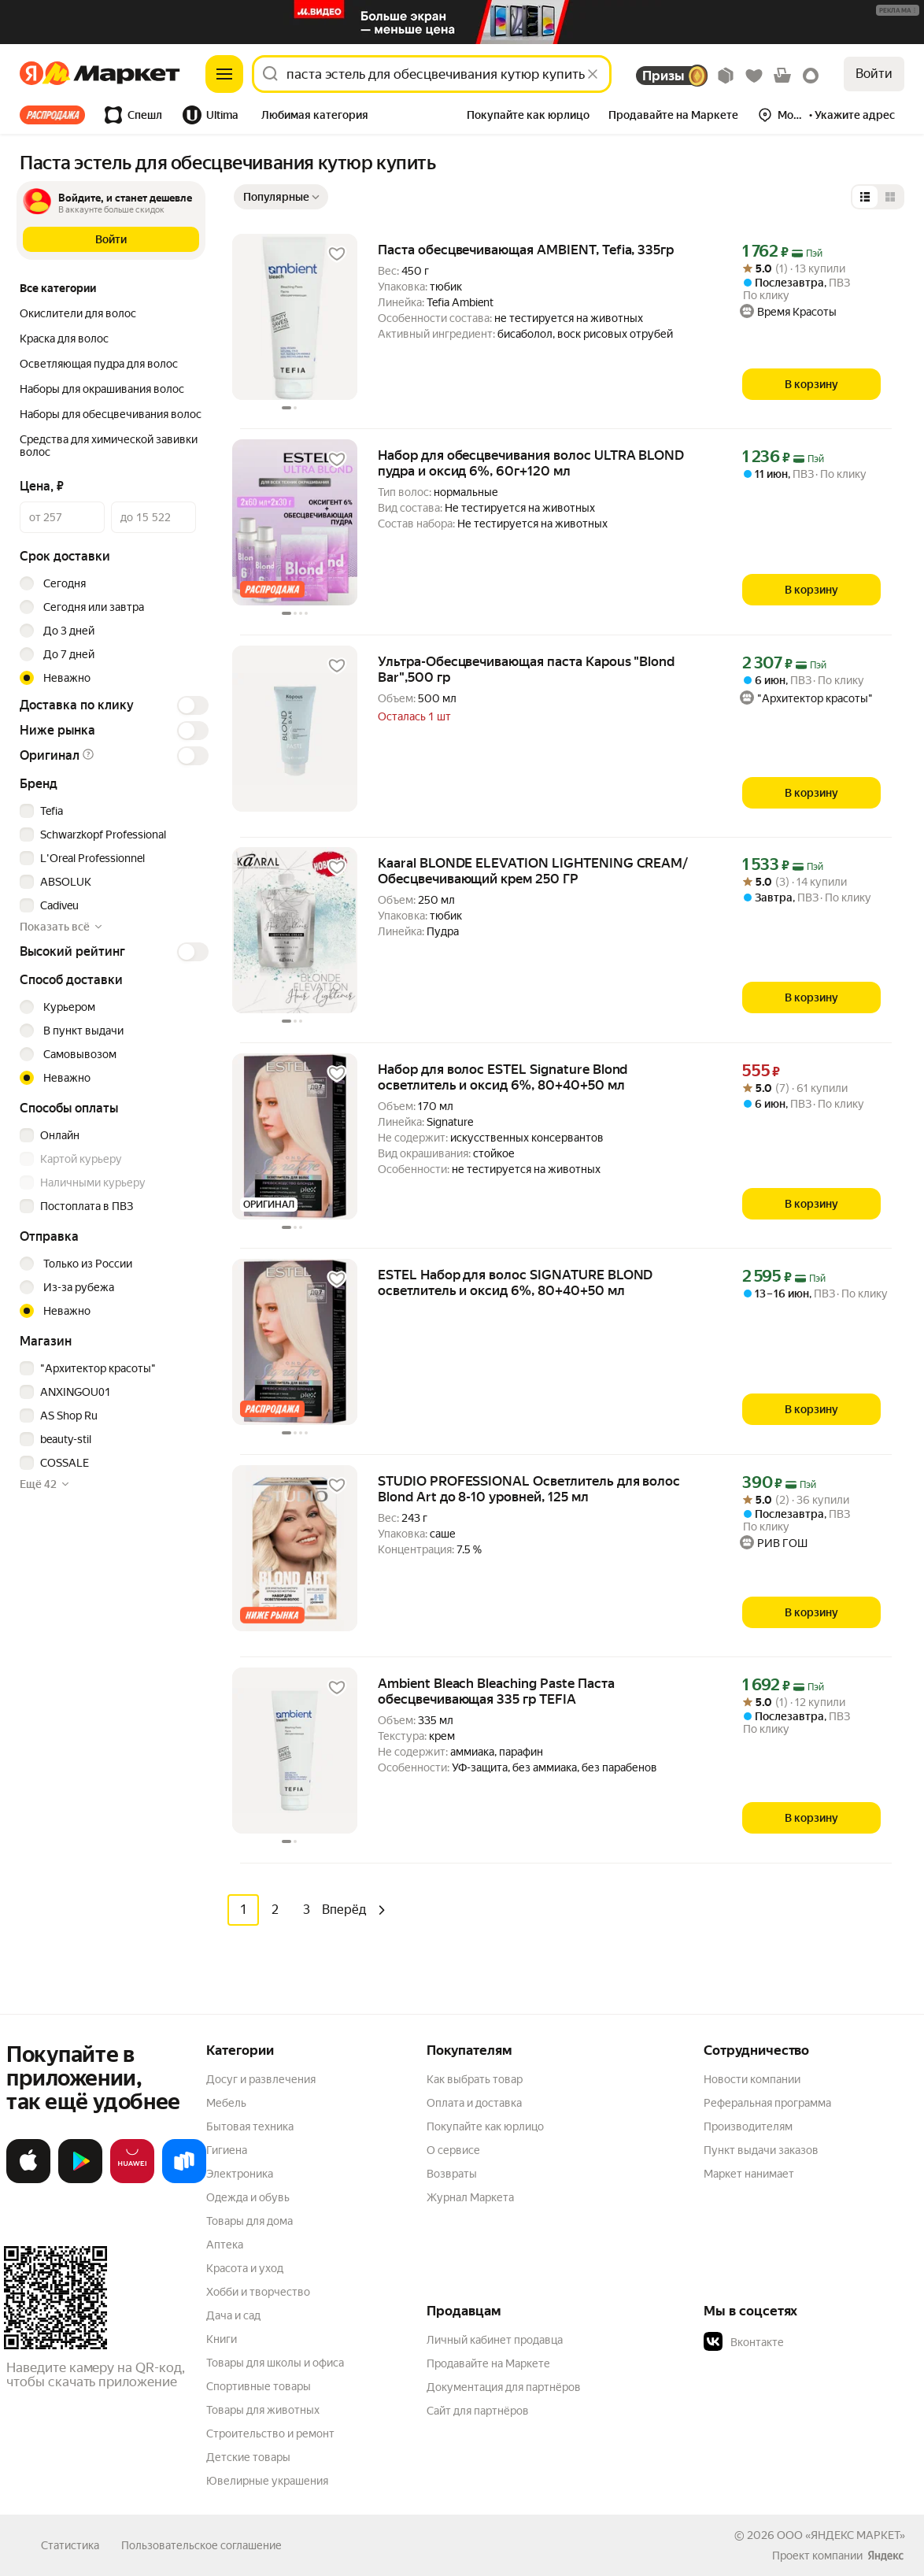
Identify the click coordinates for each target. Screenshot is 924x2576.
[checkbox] (112, 811)
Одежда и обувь (248, 2196)
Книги (221, 2338)
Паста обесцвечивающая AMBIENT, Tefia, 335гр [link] (526, 249)
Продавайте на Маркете (488, 2362)
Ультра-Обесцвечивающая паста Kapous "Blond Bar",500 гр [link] (526, 669)
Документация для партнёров (504, 2386)
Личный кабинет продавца (495, 2339)
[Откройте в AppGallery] (132, 2179)
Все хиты (52, 115)
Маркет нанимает (749, 2173)
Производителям (748, 2125)
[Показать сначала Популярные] (281, 196)
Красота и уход (244, 2267)
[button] (315, 116)
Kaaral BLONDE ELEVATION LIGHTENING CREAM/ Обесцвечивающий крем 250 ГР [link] (533, 870)
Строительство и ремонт (270, 2432)
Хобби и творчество (258, 2291)
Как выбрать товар (475, 2078)
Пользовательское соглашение (201, 2544)
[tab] (57, 115)
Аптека (224, 2243)
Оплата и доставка (474, 2102)
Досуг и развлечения (261, 2078)
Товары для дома (249, 2220)
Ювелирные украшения (267, 2480)
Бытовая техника (250, 2125)
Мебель (226, 2102)
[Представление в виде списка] (865, 197)
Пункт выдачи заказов (761, 2149)
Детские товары (248, 2456)
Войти (874, 73)
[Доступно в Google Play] (80, 2179)
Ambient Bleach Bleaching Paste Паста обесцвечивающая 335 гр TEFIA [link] (496, 1691)
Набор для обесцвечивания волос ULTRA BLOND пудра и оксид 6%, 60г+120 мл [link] (531, 463)
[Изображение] (462, 22)
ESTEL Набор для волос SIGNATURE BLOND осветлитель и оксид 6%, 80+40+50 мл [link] (515, 1282)
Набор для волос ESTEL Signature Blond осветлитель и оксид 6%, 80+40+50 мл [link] (502, 1077)
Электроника (239, 2173)
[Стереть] (592, 74)
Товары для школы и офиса (275, 2362)
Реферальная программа (767, 2102)
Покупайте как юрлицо (485, 2125)
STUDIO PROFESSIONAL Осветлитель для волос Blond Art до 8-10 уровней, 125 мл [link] (529, 1489)
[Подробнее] (898, 10)
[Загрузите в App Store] (28, 2179)
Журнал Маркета (470, 2196)
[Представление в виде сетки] (890, 197)
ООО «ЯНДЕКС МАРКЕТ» (841, 2534)
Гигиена (226, 2149)
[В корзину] (811, 384)
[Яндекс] (36, 74)
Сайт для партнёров (478, 2410)
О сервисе (453, 2149)
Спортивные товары (258, 2385)
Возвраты (452, 2173)
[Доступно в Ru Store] (184, 2179)
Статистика (70, 2544)
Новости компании (752, 2078)
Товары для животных (263, 2409)
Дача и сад (233, 2314)
